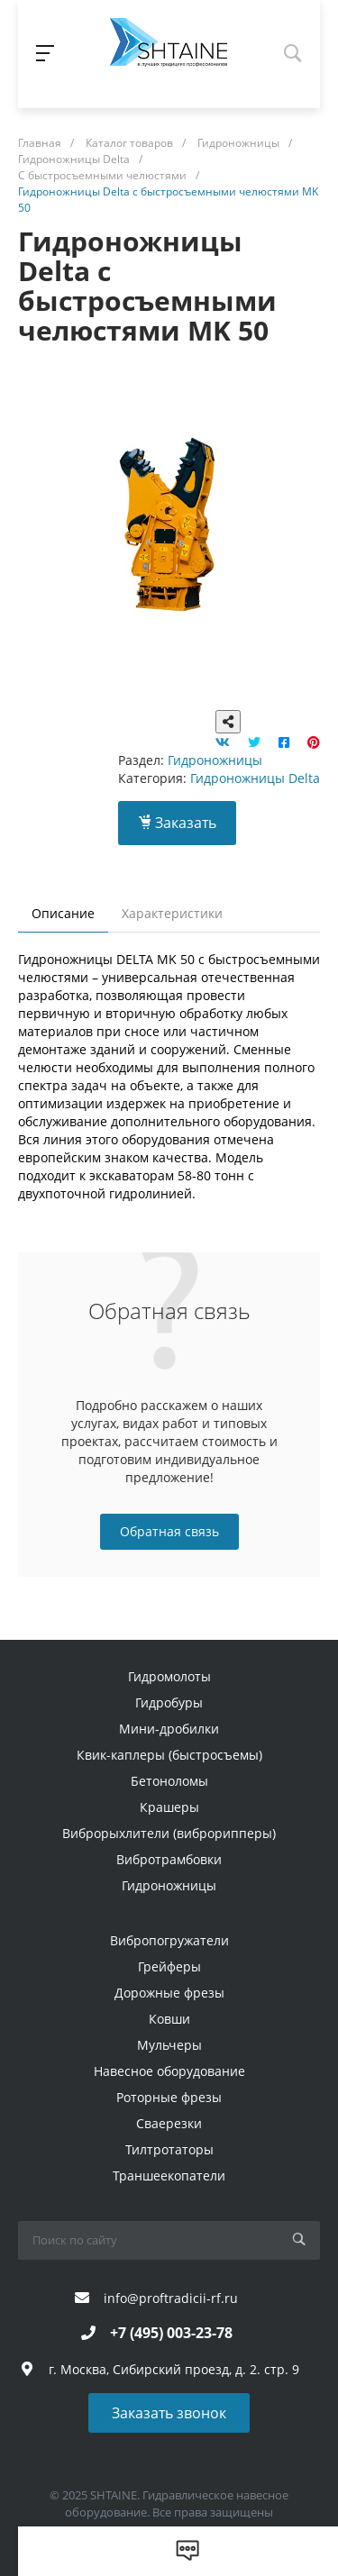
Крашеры (169, 1807)
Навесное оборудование (169, 2071)
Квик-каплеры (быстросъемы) (169, 1754)
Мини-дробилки (169, 1728)
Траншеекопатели (169, 2175)
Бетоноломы (169, 1780)
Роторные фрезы (169, 2097)
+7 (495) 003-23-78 (171, 2333)
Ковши (169, 2018)
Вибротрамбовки (169, 1859)
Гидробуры (169, 1702)
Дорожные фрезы (169, 1992)
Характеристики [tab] (172, 913)
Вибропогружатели (169, 1940)
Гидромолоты (169, 1676)
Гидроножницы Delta (255, 778)
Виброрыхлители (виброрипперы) (169, 1833)
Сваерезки (169, 2123)
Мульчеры (169, 2044)
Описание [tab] (63, 913)
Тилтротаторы (169, 2149)
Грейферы (169, 1966)
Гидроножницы (215, 760)
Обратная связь (169, 1531)
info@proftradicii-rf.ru (171, 2298)
